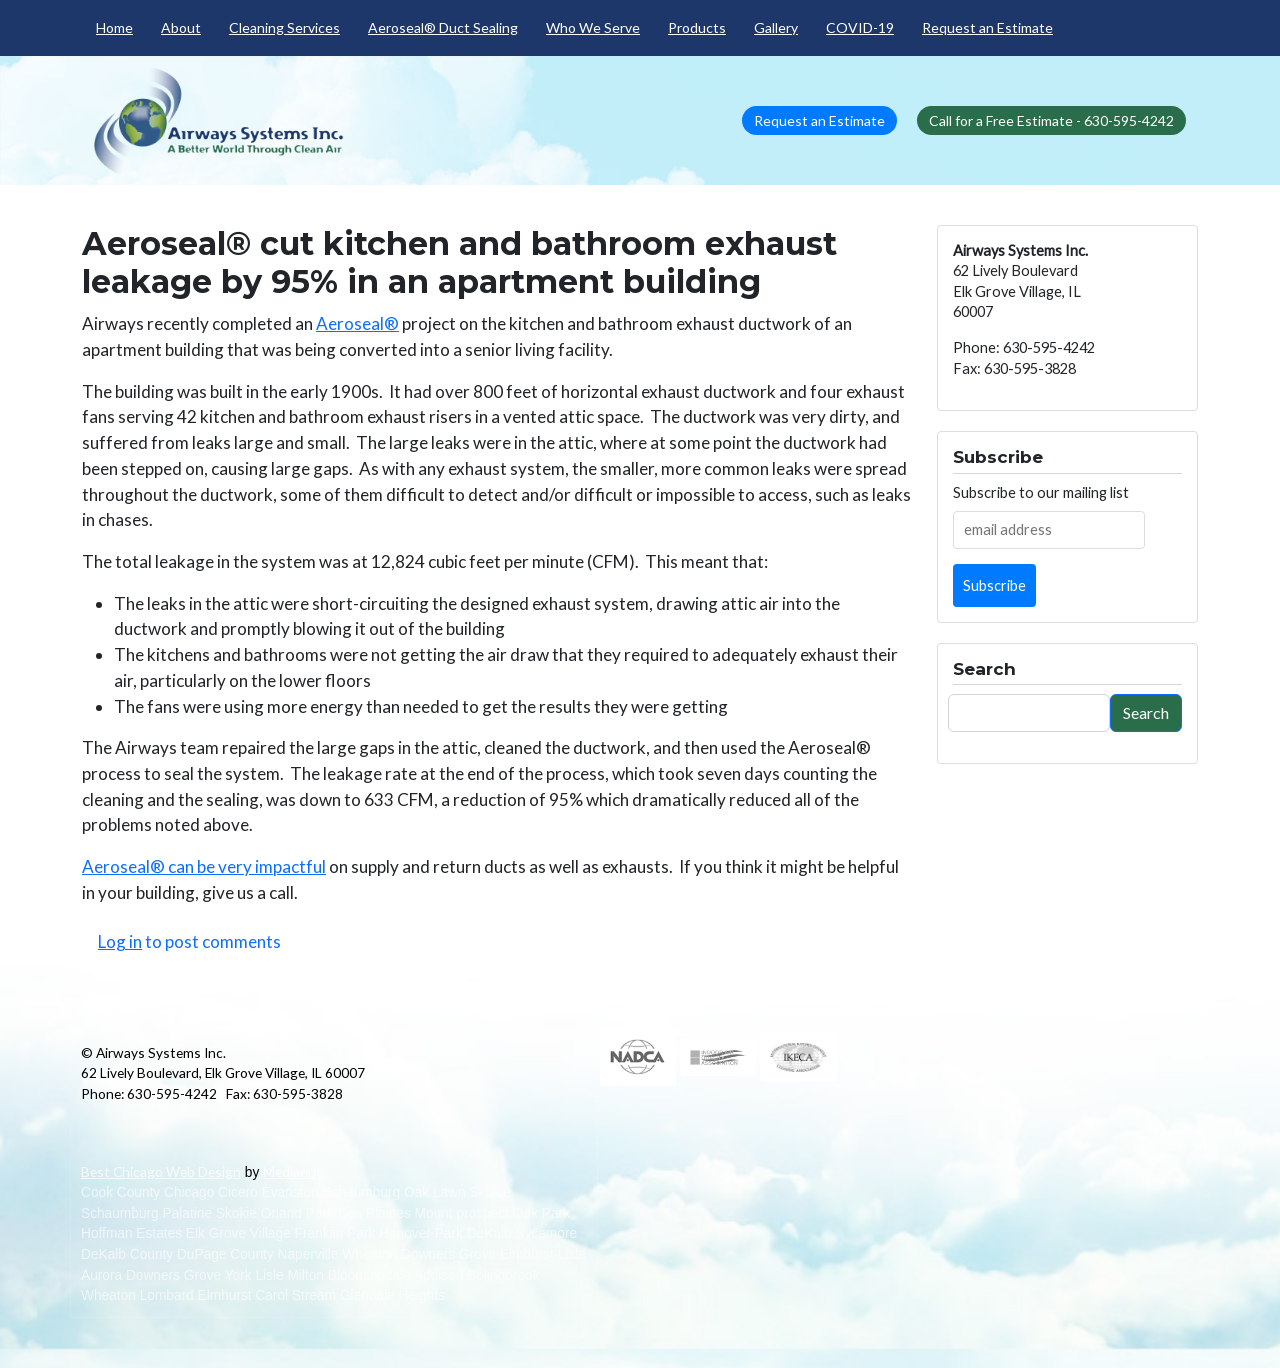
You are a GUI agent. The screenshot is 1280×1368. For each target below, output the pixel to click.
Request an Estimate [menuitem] (987, 27)
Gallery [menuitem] (776, 27)
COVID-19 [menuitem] (860, 27)
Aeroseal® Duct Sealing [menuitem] (443, 27)
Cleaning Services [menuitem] (284, 27)
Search (1146, 712)
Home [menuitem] (114, 27)
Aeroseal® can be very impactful (204, 866)
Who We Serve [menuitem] (593, 27)
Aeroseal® (357, 323)
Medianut (292, 1171)
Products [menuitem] (697, 27)
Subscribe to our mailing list (1041, 492)
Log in (120, 941)
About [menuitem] (181, 27)
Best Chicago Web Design (161, 1171)
